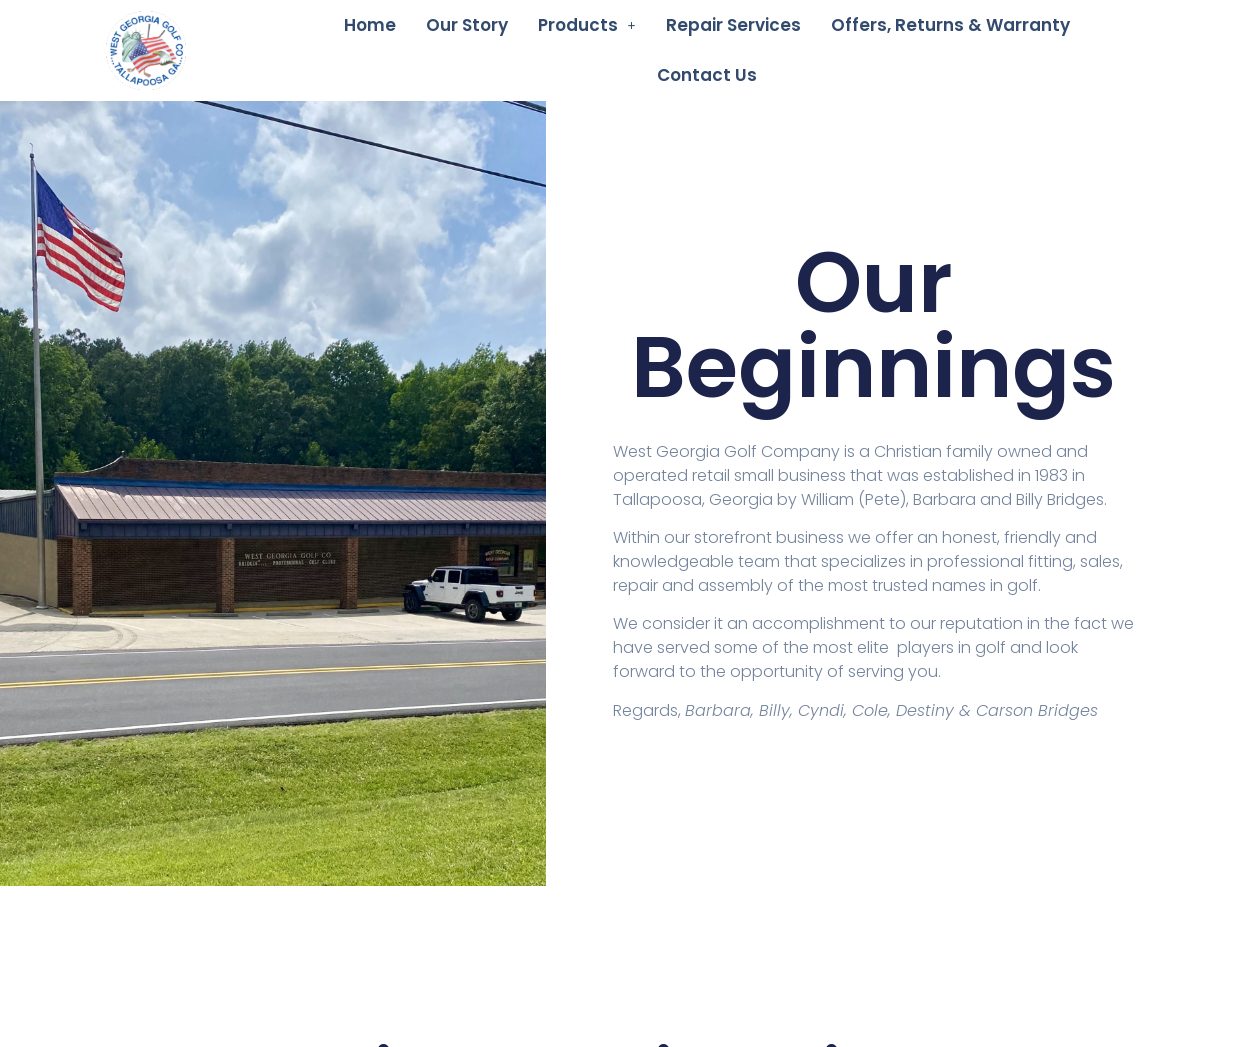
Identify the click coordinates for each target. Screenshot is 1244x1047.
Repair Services (733, 25)
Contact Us (707, 75)
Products (587, 25)
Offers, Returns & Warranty (950, 25)
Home (370, 25)
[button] (587, 25)
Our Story (467, 25)
